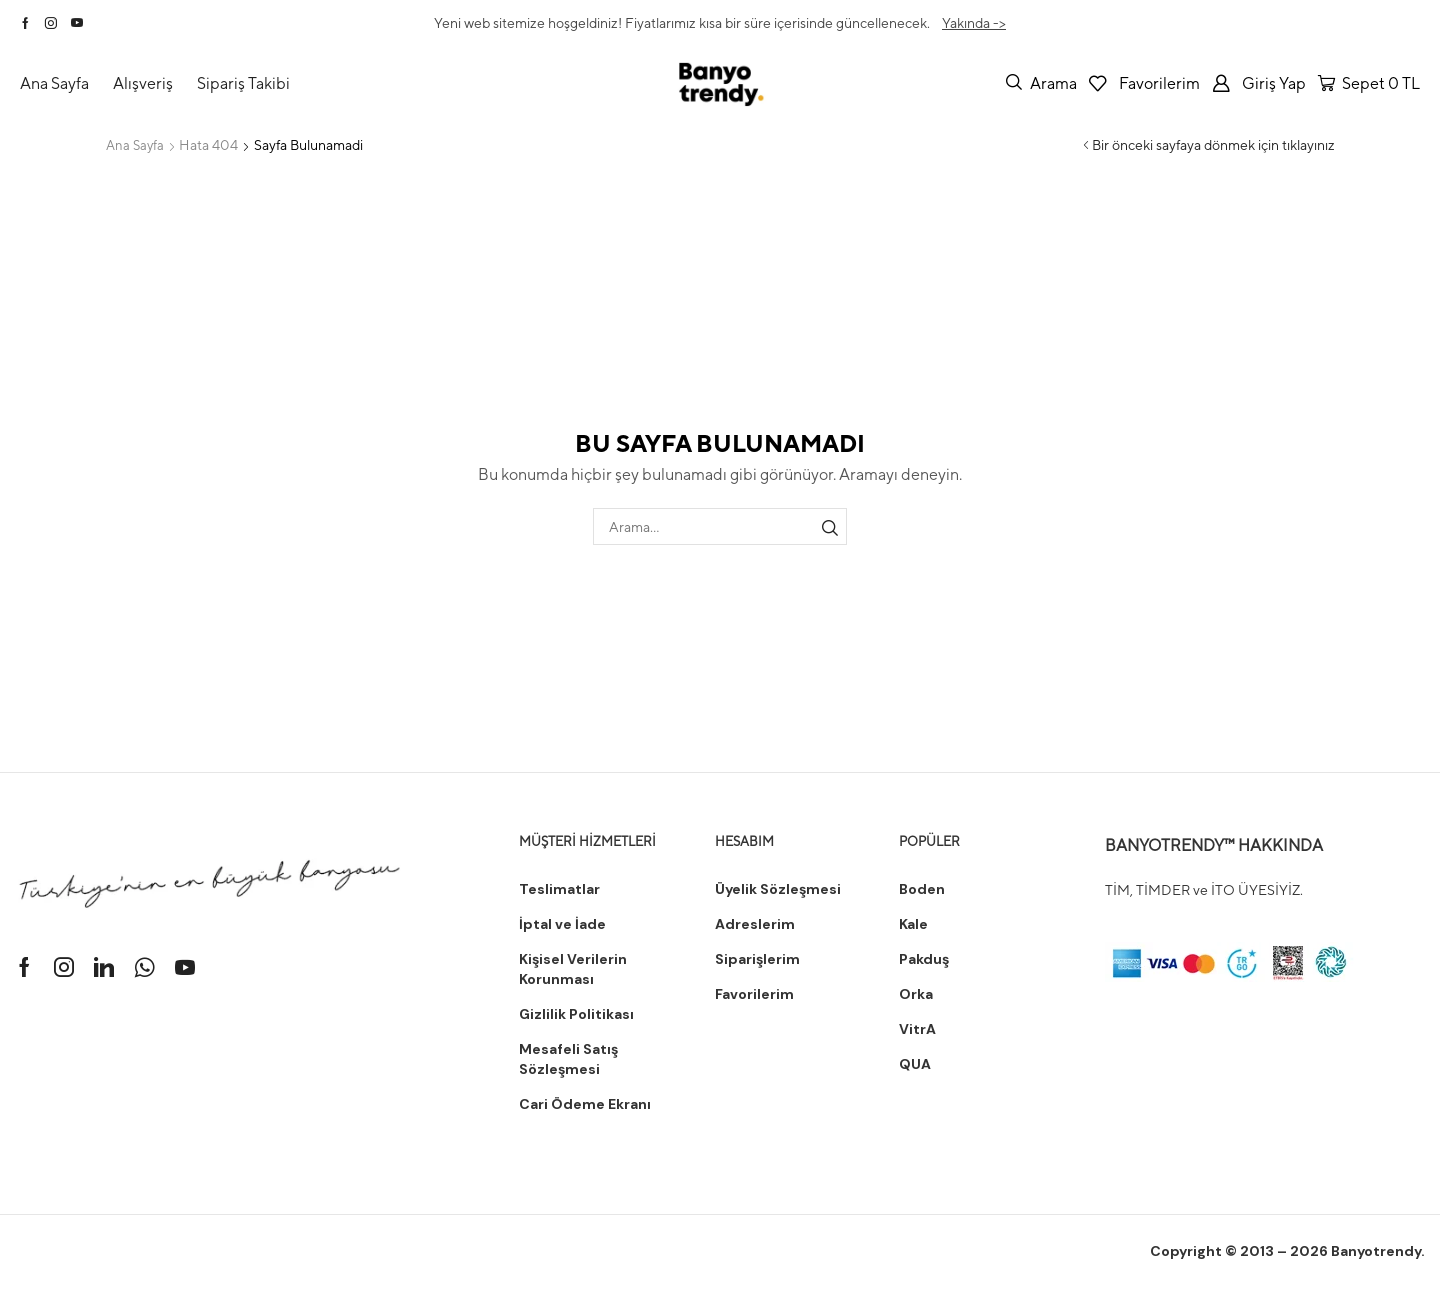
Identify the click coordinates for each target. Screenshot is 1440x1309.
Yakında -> (974, 23)
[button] (1041, 83)
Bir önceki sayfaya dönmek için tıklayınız (1213, 145)
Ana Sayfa (136, 145)
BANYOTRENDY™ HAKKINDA (1214, 844)
